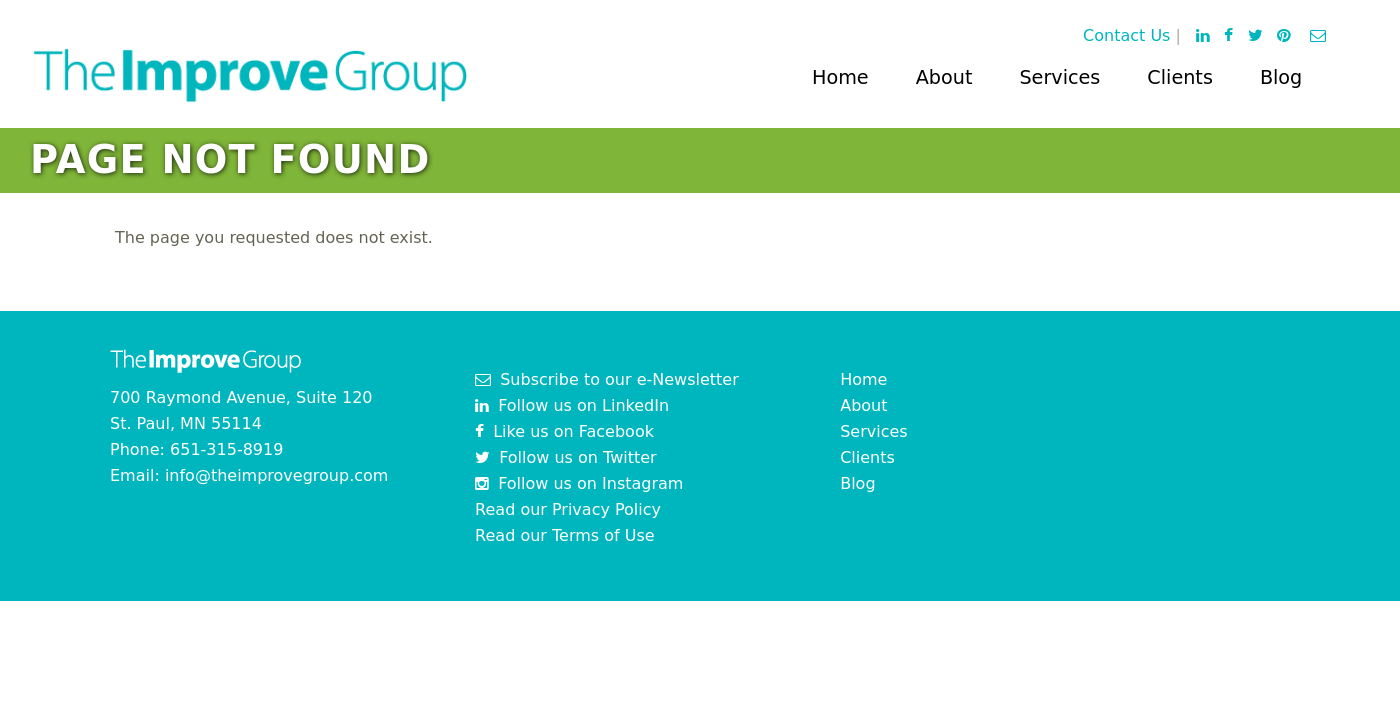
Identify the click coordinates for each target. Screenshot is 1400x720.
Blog (1281, 77)
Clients (1180, 77)
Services (1059, 77)
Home (840, 77)
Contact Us (1126, 35)
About (944, 77)
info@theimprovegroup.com (277, 475)
